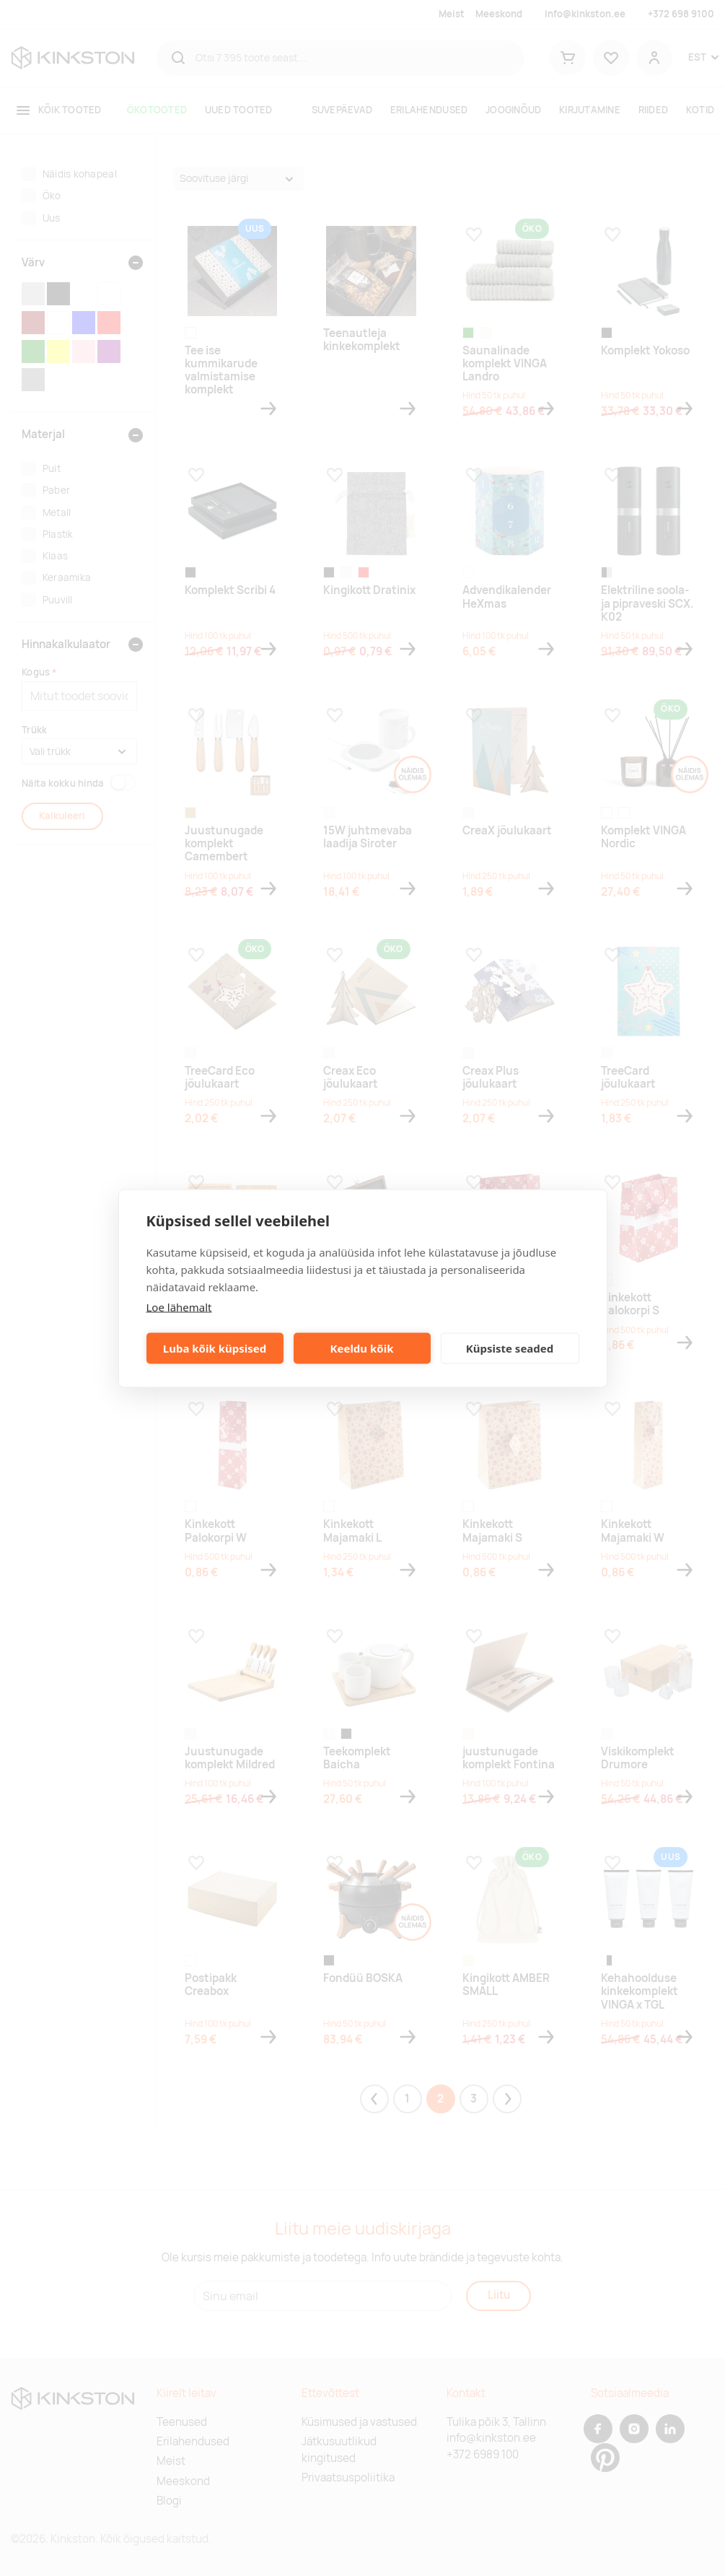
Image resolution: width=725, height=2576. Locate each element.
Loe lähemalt (179, 1306)
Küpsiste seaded (510, 1348)
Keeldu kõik (362, 1348)
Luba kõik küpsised (214, 1348)
